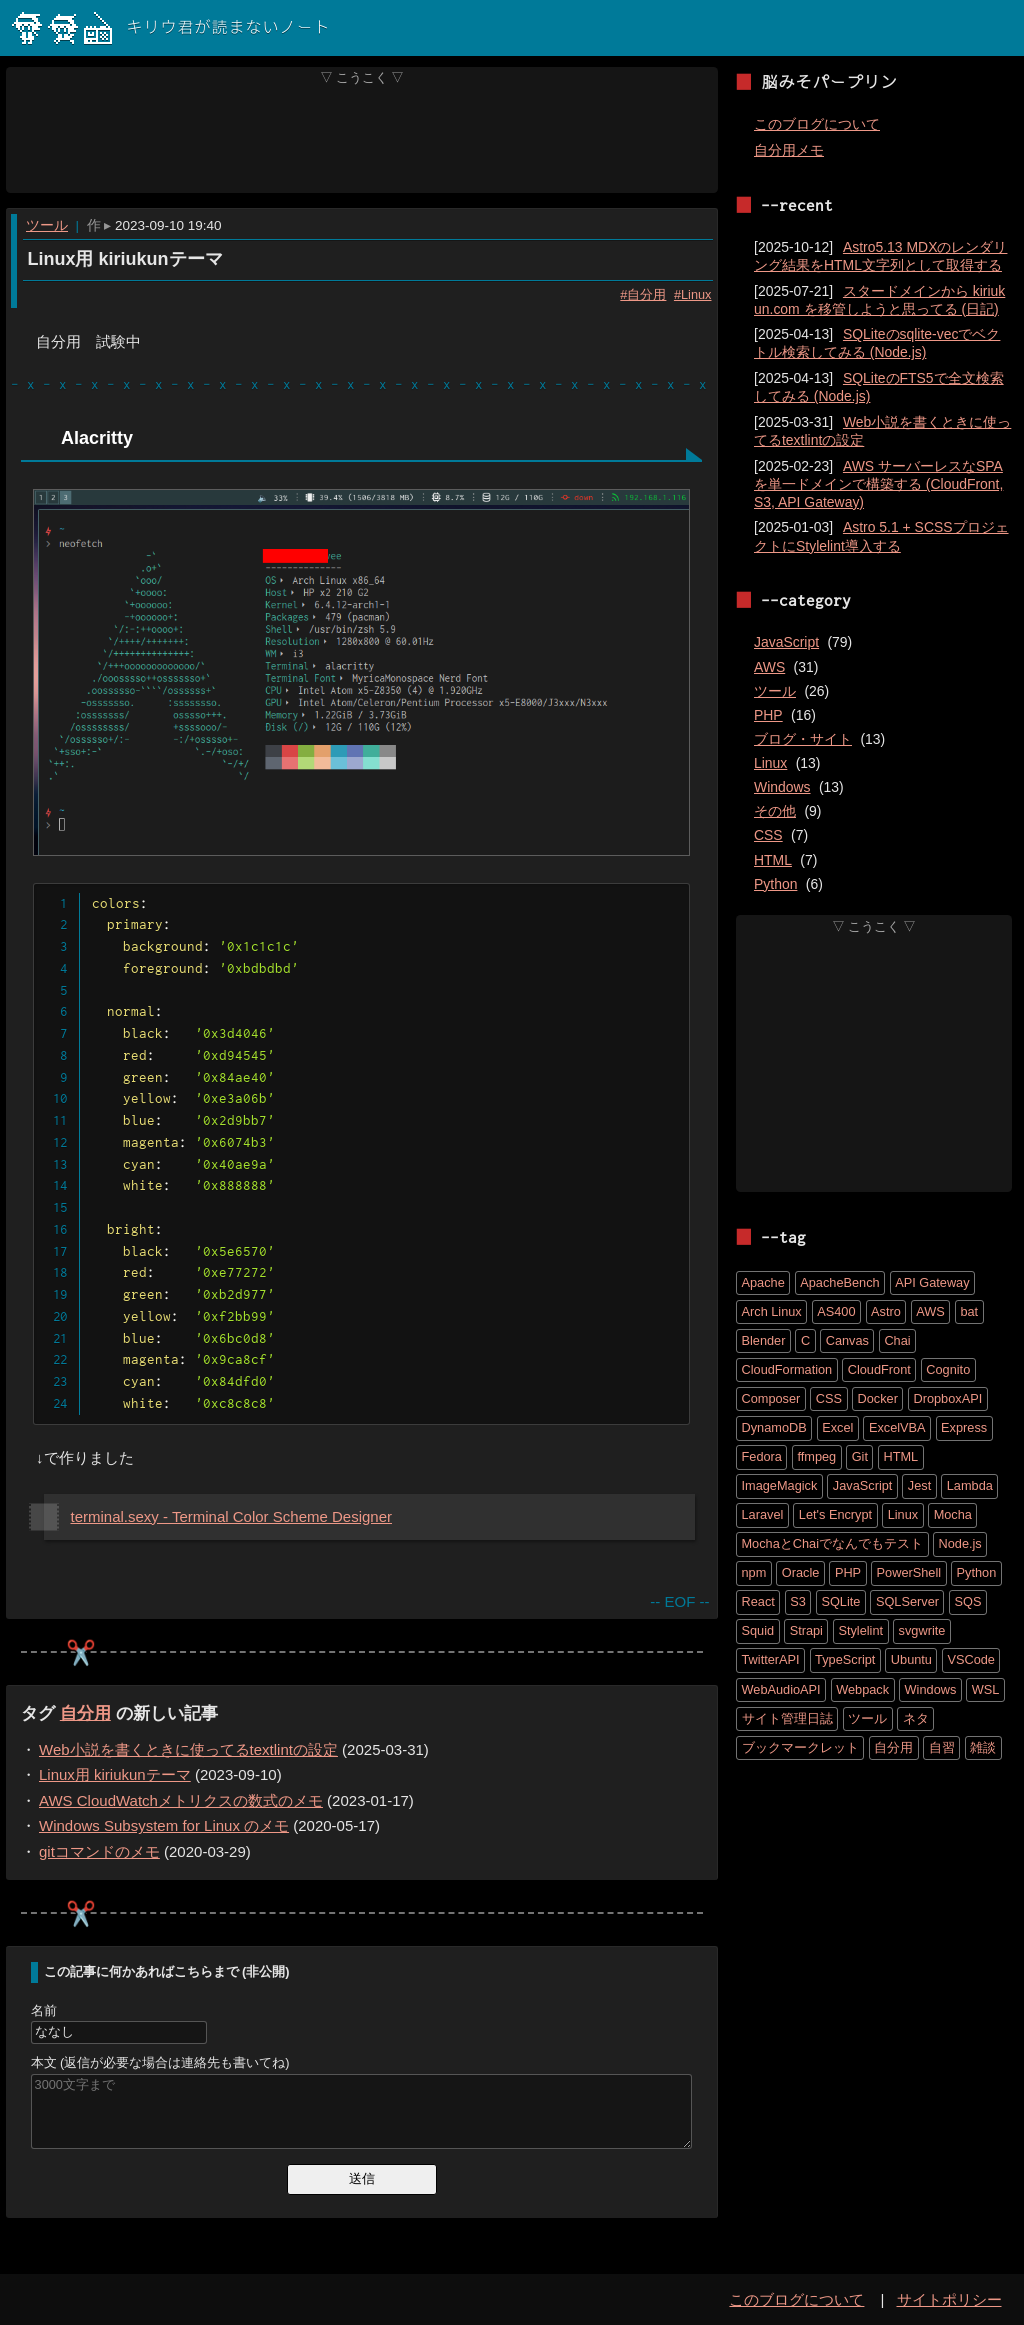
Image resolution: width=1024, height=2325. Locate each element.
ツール (47, 225)
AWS (769, 667)
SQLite (840, 1601)
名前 (44, 2010)
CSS (768, 835)
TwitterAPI (771, 1659)
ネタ (916, 1718)
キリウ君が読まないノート (171, 28)
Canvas (847, 1340)
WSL (986, 1689)
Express (964, 1427)
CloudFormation (787, 1369)
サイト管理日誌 (787, 1718)
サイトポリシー (949, 2299)
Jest (919, 1485)
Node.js (960, 1543)
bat (969, 1311)
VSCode (971, 1659)
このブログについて (817, 124)
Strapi (806, 1630)
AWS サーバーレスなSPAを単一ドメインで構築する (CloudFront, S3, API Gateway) (878, 484)
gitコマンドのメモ (99, 1851)
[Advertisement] (362, 139)
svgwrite (922, 1630)
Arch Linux (772, 1311)
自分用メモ (789, 150)
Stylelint (860, 1630)
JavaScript (786, 642)
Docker (878, 1398)
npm (754, 1572)
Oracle (801, 1572)
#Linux (692, 293)
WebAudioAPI (781, 1689)
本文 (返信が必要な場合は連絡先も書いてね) (160, 2063)
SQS (967, 1601)
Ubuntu (911, 1659)
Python (775, 884)
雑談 (983, 1747)
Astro (886, 1311)
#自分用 (643, 293)
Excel (837, 1427)
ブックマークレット (800, 1747)
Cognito (948, 1369)
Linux (770, 763)
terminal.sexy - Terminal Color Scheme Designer (232, 1516)
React (758, 1601)
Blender (764, 1340)
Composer (771, 1398)
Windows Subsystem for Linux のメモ (164, 1825)
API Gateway (932, 1282)
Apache (763, 1282)
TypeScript (845, 1659)
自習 (942, 1747)
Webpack (862, 1689)
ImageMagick (780, 1485)
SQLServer (907, 1601)
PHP (768, 715)
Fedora (762, 1456)
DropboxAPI (947, 1398)
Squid (758, 1630)
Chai (897, 1340)
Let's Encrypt (835, 1514)
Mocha (953, 1514)
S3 (798, 1601)
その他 (775, 811)
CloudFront (879, 1369)
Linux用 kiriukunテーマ (124, 259)
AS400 (836, 1311)
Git (860, 1456)
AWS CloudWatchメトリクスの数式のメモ (181, 1800)
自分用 (85, 1713)
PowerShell (909, 1572)
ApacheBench (839, 1282)
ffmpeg (816, 1456)
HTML (773, 860)
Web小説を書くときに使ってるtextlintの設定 (188, 1749)
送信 (362, 2178)
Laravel (763, 1514)
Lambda (970, 1485)
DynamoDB (774, 1427)
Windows (782, 787)
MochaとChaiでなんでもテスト (833, 1543)
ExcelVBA (897, 1427)
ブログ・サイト (803, 739)
